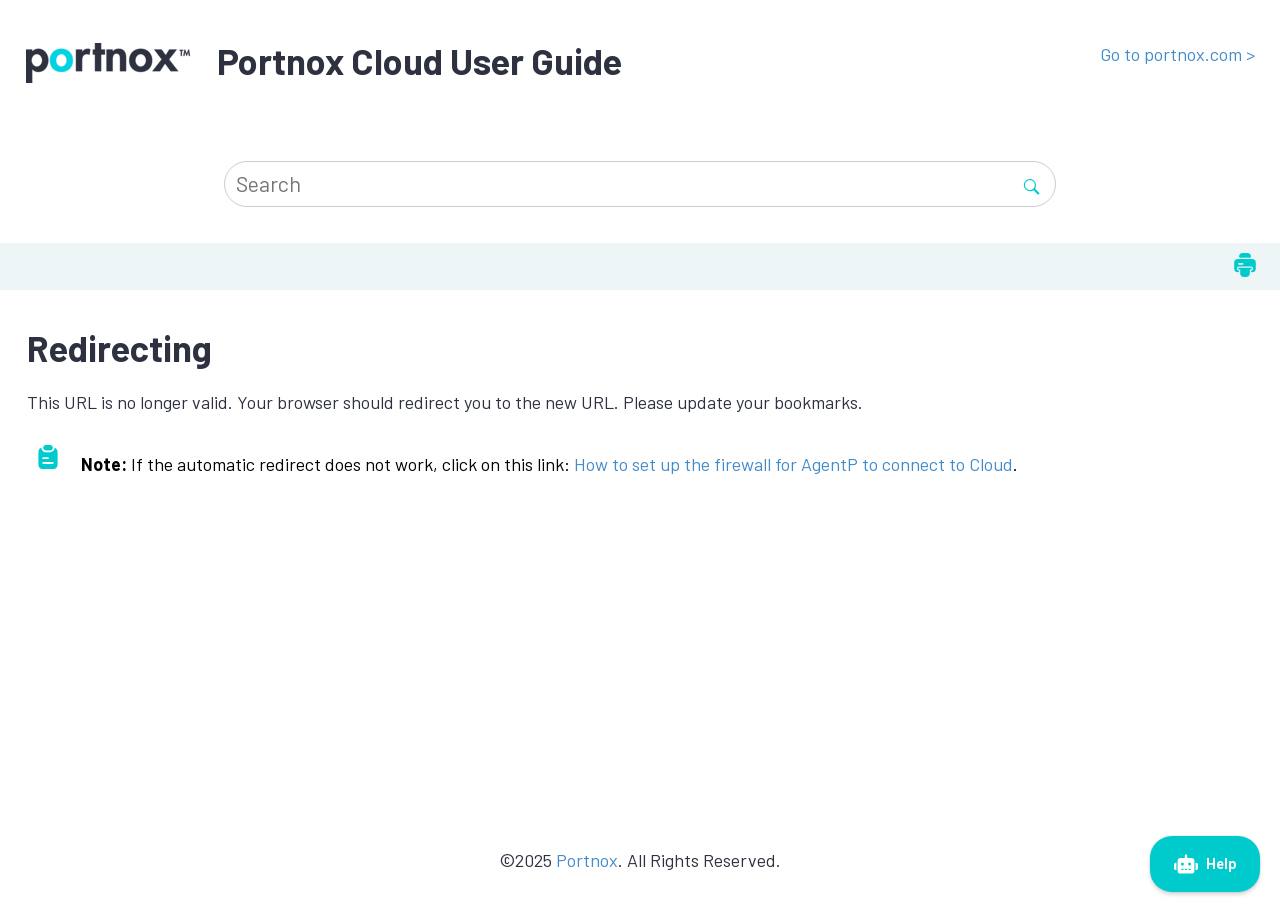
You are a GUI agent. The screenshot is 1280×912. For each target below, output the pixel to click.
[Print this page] (1245, 266)
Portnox (587, 860)
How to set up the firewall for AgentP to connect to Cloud (793, 464)
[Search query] (640, 183)
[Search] (1031, 183)
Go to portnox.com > (1177, 54)
